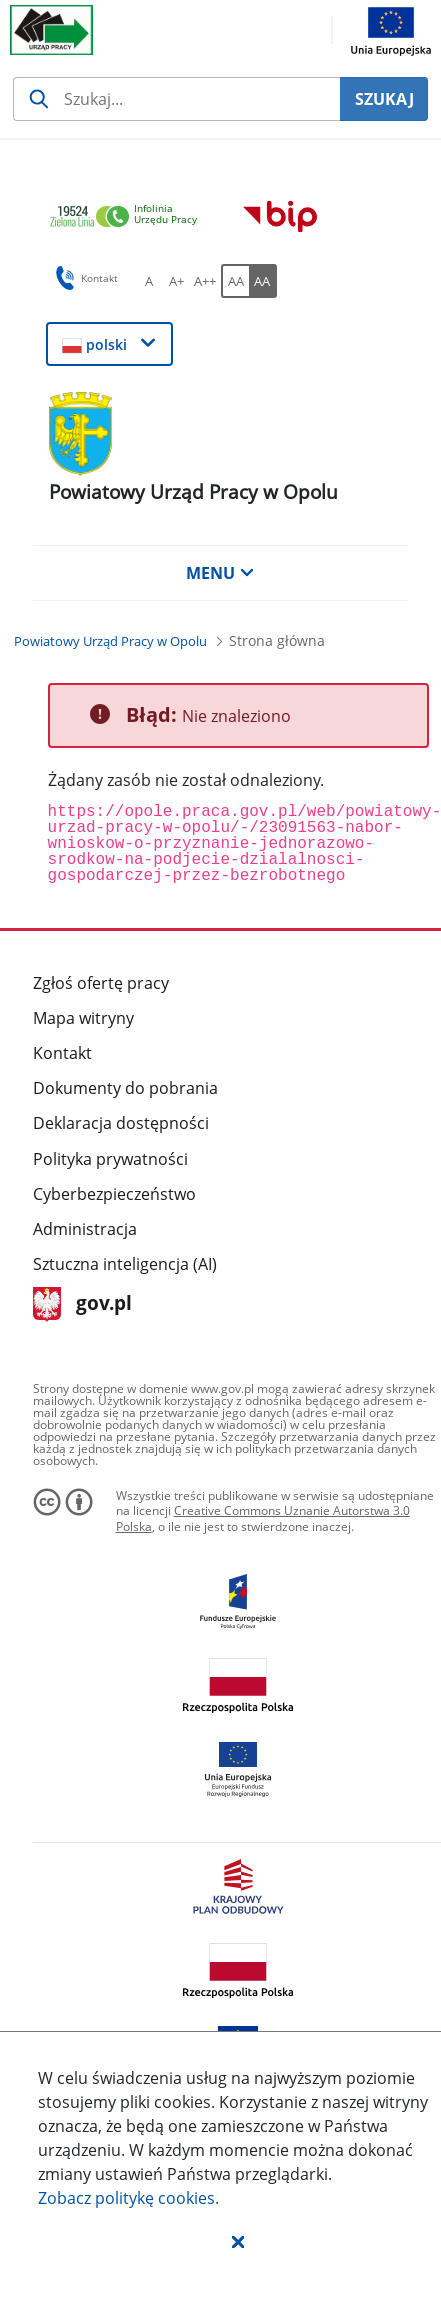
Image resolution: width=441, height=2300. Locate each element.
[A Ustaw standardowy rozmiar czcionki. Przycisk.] (149, 281)
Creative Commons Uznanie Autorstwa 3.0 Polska (263, 1518)
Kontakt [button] (83, 278)
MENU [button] (220, 573)
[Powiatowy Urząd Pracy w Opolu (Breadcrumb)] (110, 641)
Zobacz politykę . (128, 2198)
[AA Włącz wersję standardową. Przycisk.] (235, 281)
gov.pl (82, 1304)
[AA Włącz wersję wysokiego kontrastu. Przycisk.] (263, 281)
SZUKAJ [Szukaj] (384, 99)
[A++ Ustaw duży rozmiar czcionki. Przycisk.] (205, 281)
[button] (238, 2241)
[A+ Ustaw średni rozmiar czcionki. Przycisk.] (177, 281)
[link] (129, 217)
